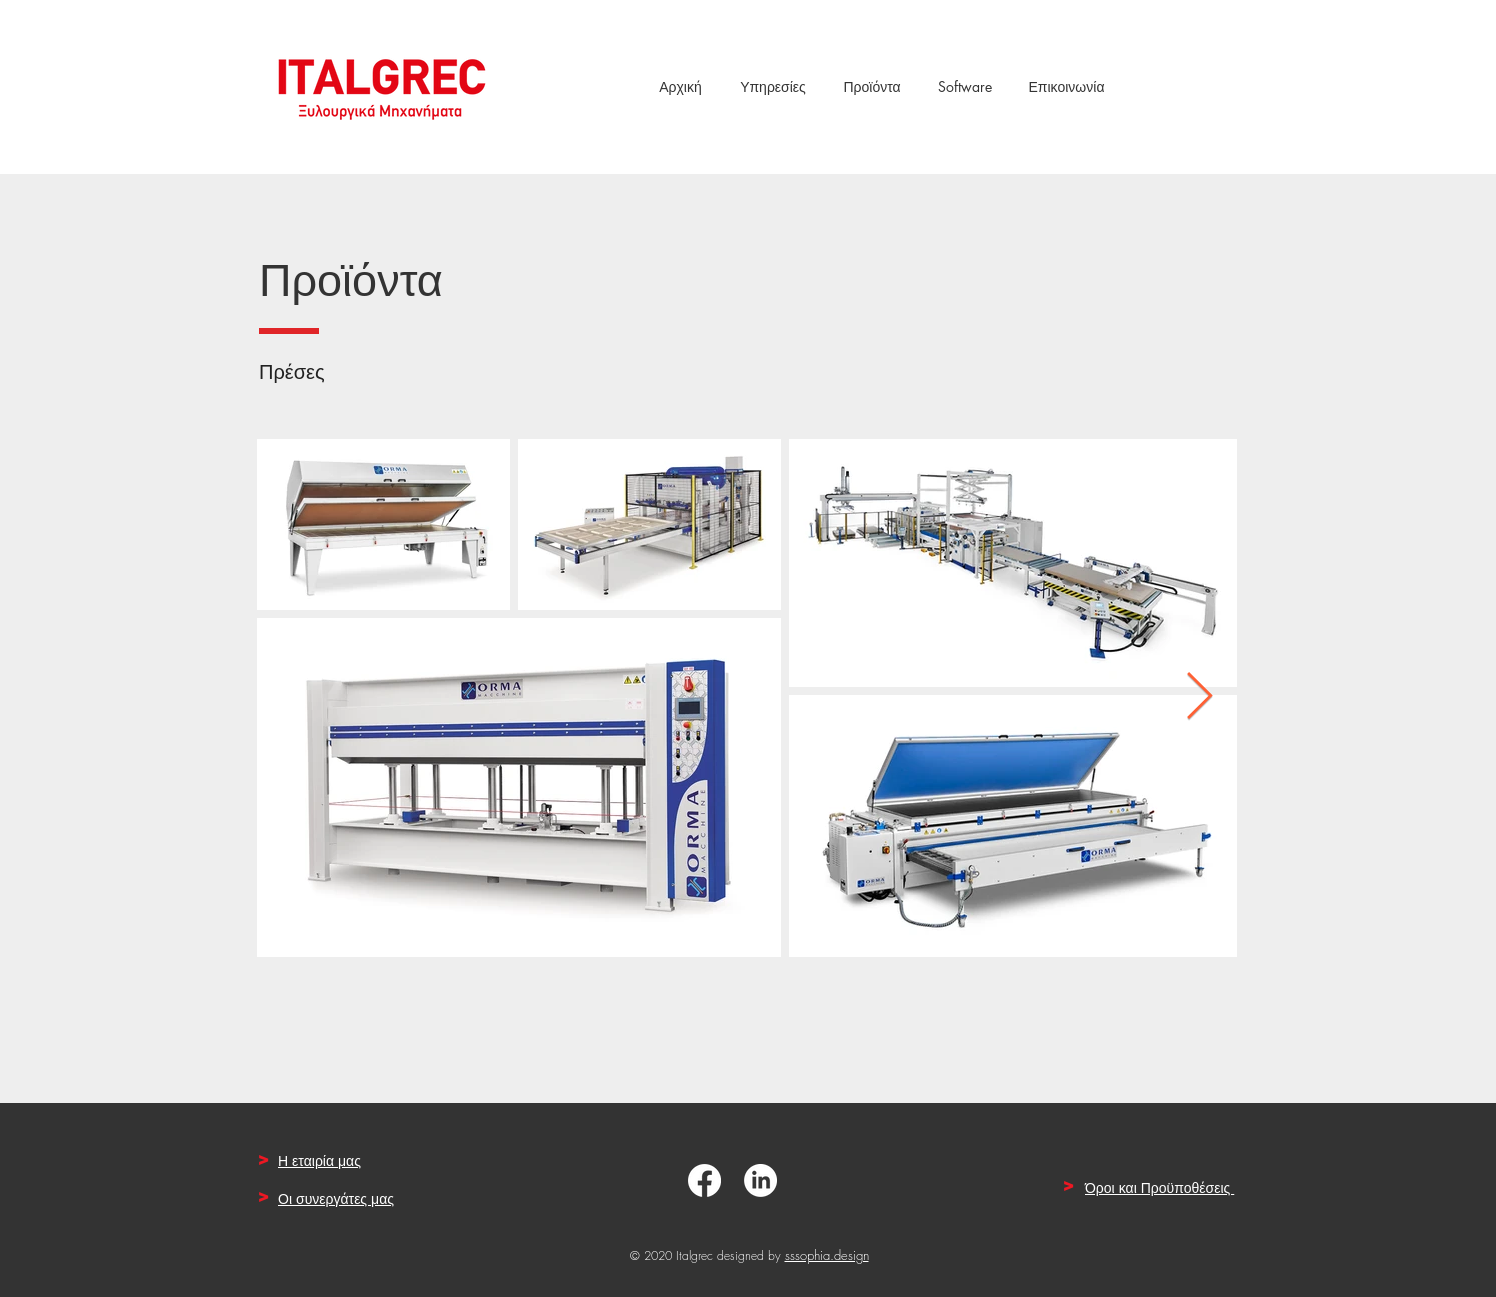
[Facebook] (704, 1180)
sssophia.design (827, 1255)
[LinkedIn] (760, 1180)
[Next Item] (1199, 698)
